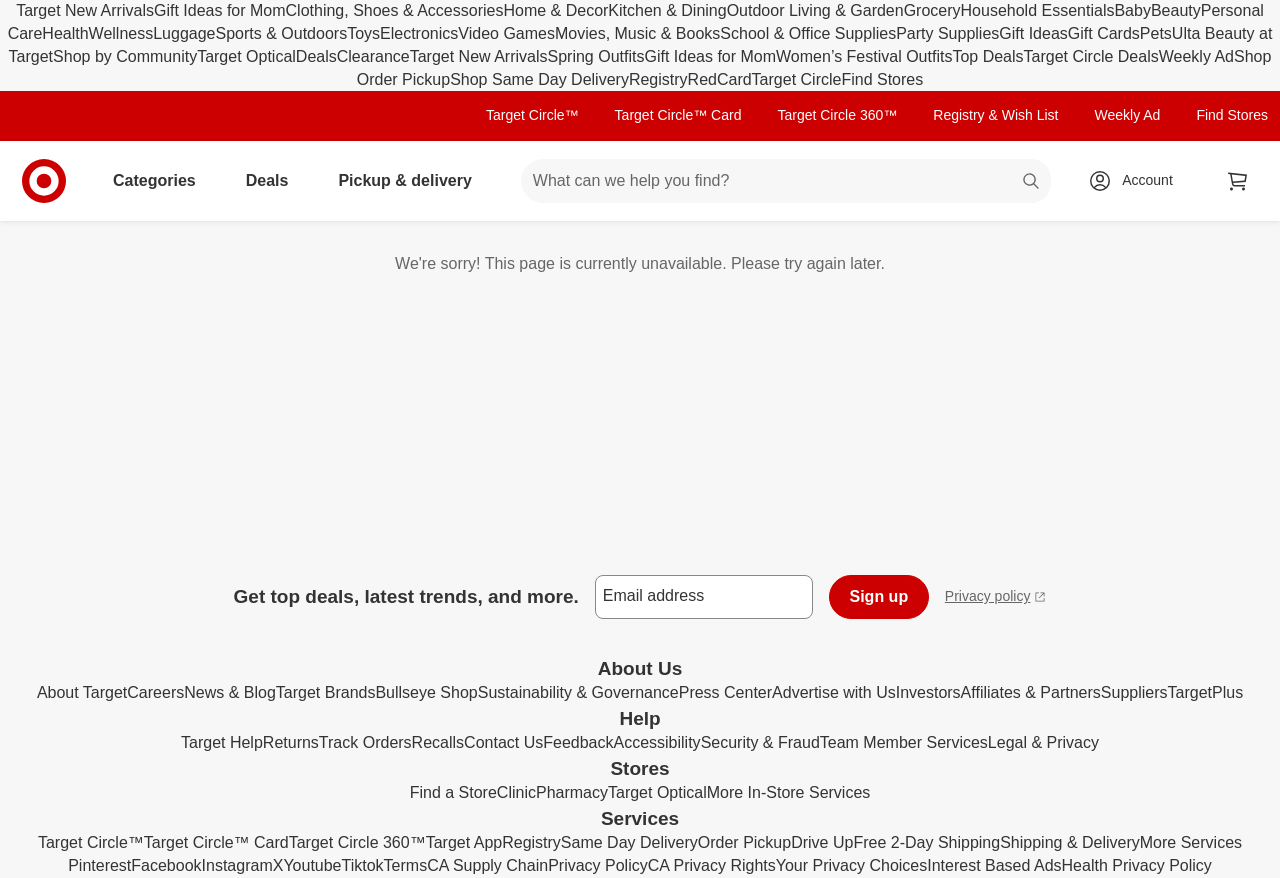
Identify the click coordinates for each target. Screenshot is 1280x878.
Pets (1156, 33)
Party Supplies (947, 33)
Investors (928, 692)
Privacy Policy (598, 865)
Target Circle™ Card (678, 115)
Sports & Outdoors (282, 33)
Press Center (725, 692)
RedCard (720, 79)
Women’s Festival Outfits (864, 56)
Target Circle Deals (1091, 56)
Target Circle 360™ (837, 115)
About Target (82, 692)
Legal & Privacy (1043, 742)
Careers (155, 692)
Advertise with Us (834, 692)
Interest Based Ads (994, 865)
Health (65, 33)
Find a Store (453, 792)
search (1032, 182)
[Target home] (44, 181)
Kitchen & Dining (667, 10)
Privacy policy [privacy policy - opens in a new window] (996, 598)
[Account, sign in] (1137, 181)
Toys (363, 33)
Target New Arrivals (85, 10)
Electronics (419, 33)
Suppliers (1134, 692)
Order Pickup (744, 842)
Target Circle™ (532, 115)
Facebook (166, 865)
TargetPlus (1206, 692)
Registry (658, 79)
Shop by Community (125, 56)
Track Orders (365, 742)
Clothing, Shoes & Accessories (395, 10)
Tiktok (363, 865)
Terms (406, 865)
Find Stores (882, 79)
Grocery (932, 10)
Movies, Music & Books (637, 33)
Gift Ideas (1033, 33)
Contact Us (503, 742)
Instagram (237, 865)
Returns (291, 742)
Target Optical (246, 56)
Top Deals (987, 56)
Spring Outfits (596, 56)
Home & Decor (555, 10)
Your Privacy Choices (851, 865)
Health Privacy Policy (1137, 865)
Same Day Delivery (629, 842)
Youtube (312, 865)
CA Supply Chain (487, 865)
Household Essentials (1038, 10)
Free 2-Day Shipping (926, 842)
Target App (464, 842)
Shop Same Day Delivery (539, 79)
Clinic (516, 792)
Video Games (506, 33)
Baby (1132, 10)
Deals (316, 56)
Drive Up (822, 842)
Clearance (373, 56)
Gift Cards (1104, 33)
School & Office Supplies (808, 33)
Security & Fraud (760, 742)
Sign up (879, 596)
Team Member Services (904, 742)
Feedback (578, 742)
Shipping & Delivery (1070, 842)
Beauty (1176, 10)
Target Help (222, 742)
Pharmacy (572, 792)
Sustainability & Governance (578, 692)
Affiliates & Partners (1031, 692)
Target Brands (326, 692)
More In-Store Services (789, 792)
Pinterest (99, 865)
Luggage (184, 33)
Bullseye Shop (426, 692)
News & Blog (230, 692)
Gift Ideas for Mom (220, 10)
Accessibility (656, 742)
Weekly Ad (1196, 56)
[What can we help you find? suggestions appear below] (786, 181)
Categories (162, 180)
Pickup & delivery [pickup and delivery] (412, 180)
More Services (1191, 842)
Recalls (438, 742)
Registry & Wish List (995, 115)
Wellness (121, 33)
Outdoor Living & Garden (815, 10)
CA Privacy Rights (712, 865)
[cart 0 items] (1238, 181)
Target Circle (797, 79)
